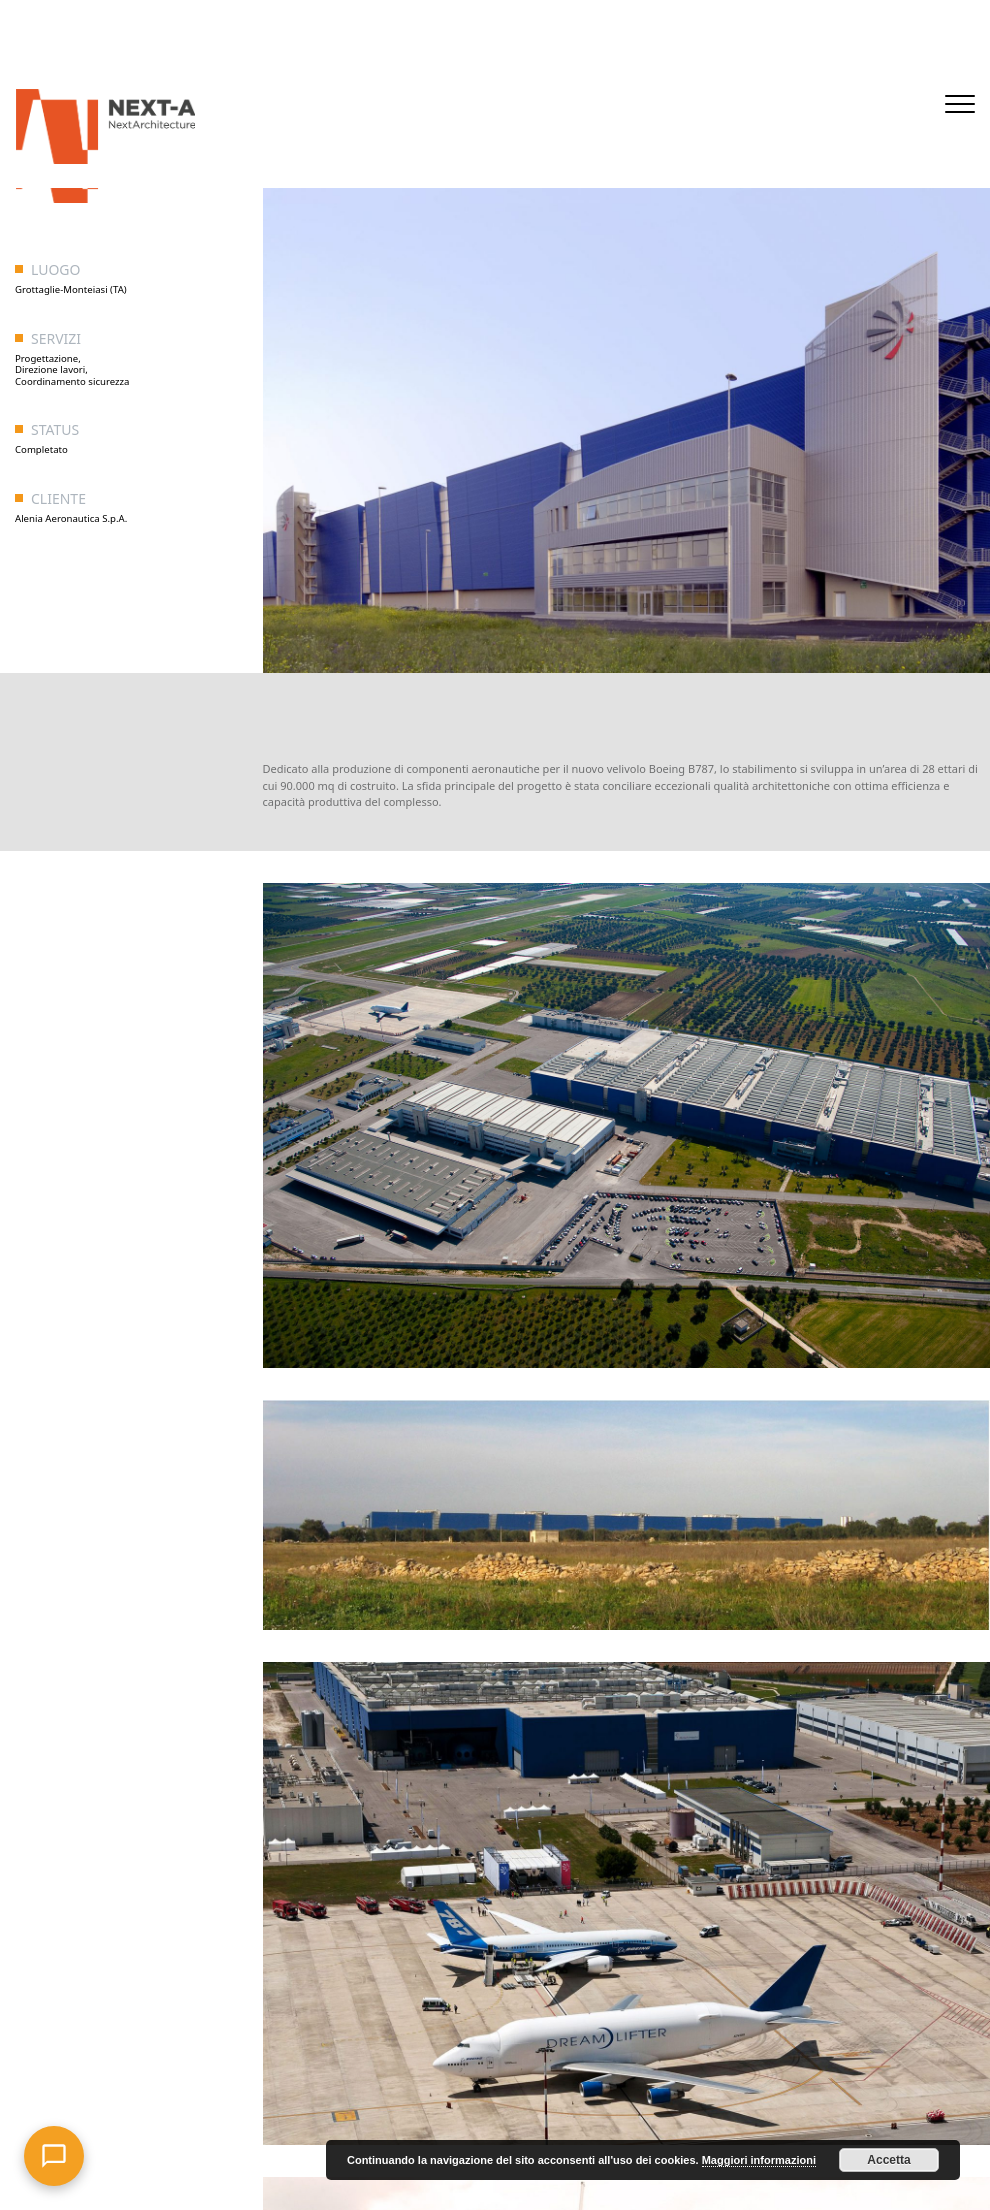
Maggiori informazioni (759, 2160)
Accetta (888, 2160)
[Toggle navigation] (960, 104)
